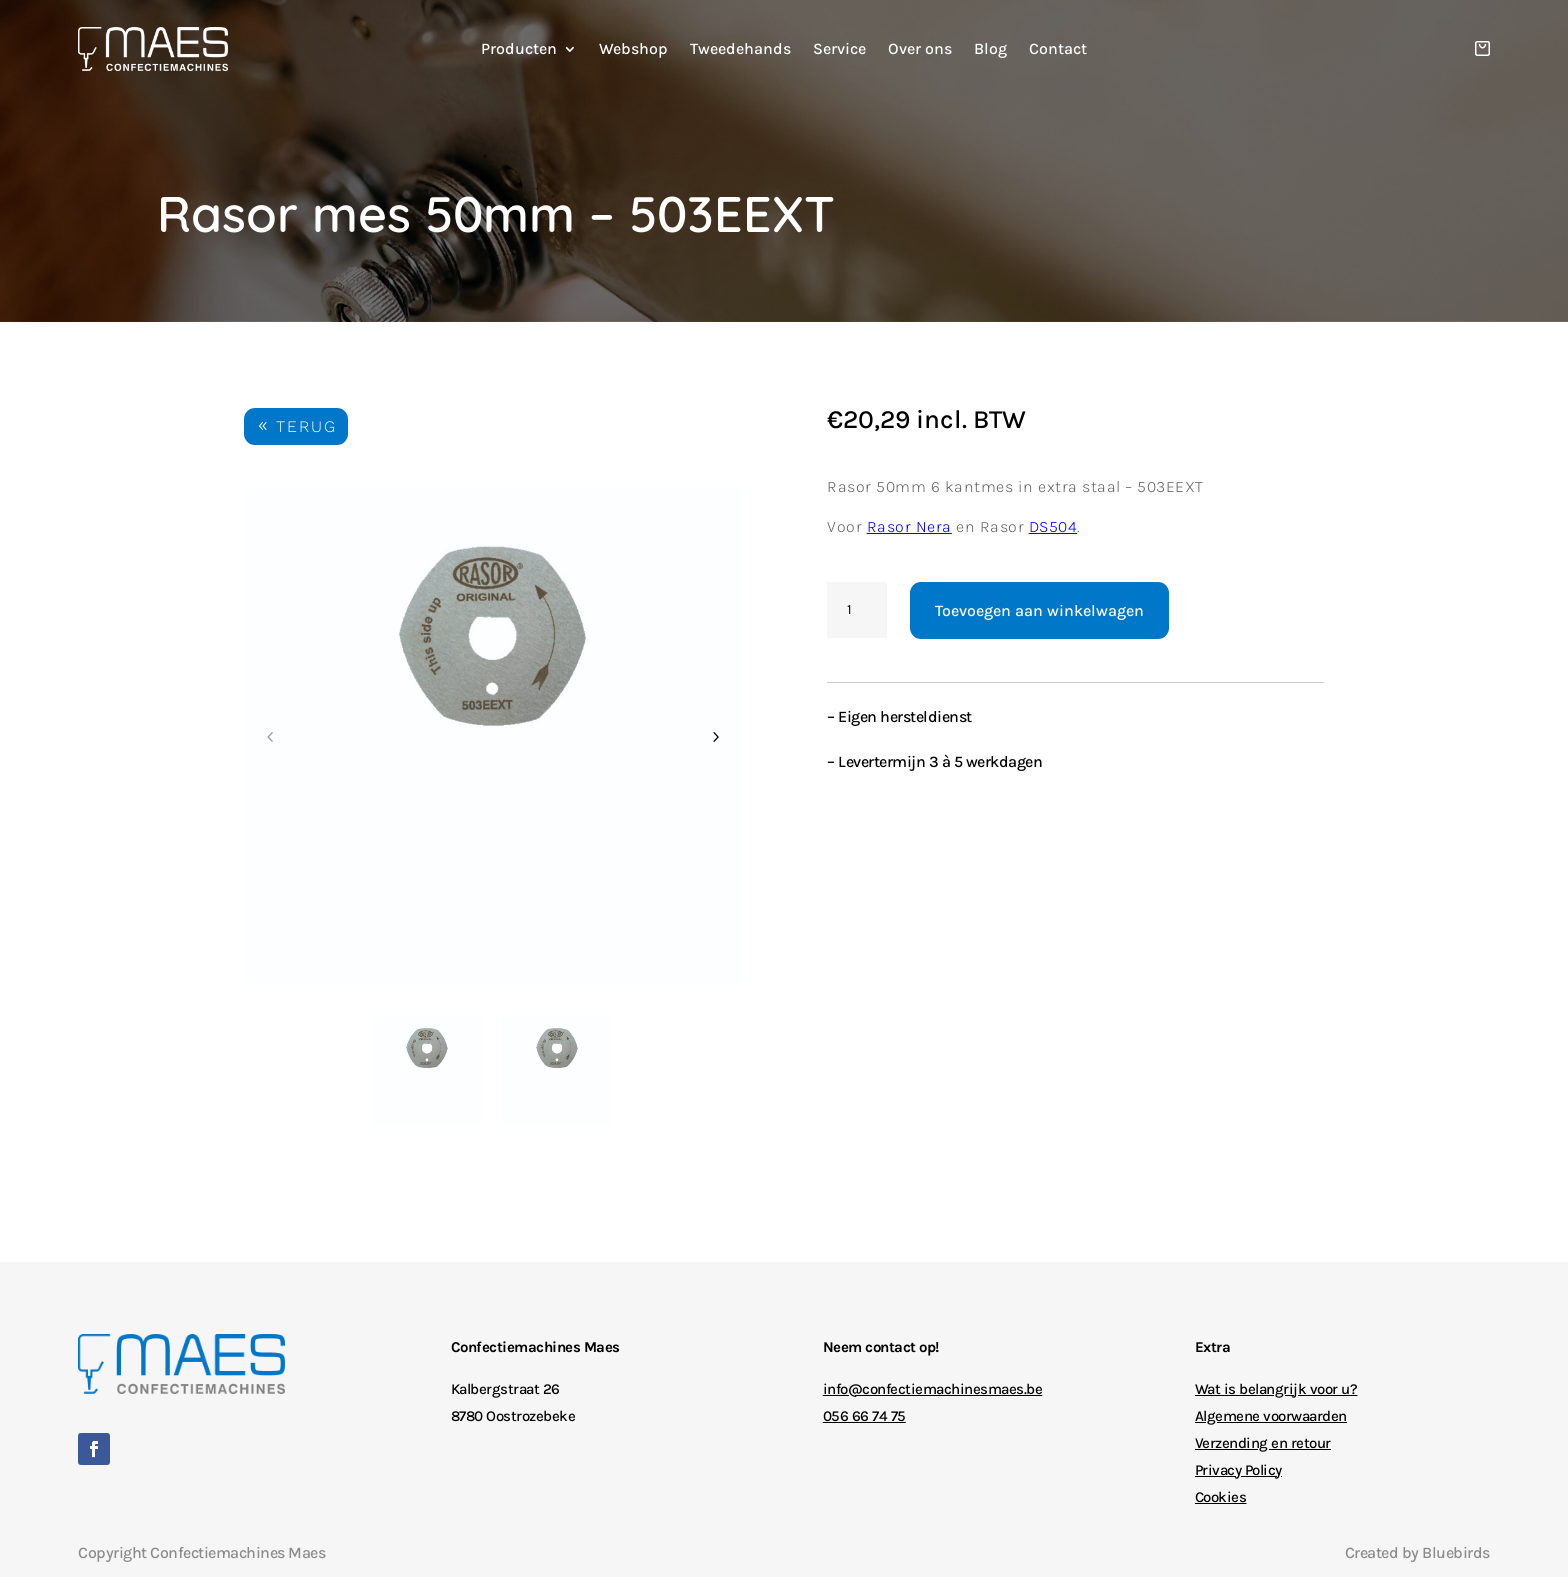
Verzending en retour (1263, 1443)
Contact (1058, 50)
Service (839, 50)
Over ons (920, 50)
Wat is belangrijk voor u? (1276, 1389)
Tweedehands (740, 50)
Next (715, 737)
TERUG (306, 426)
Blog (990, 50)
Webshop (633, 50)
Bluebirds (1456, 1552)
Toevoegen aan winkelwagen (1039, 610)
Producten (519, 50)
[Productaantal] (857, 610)
